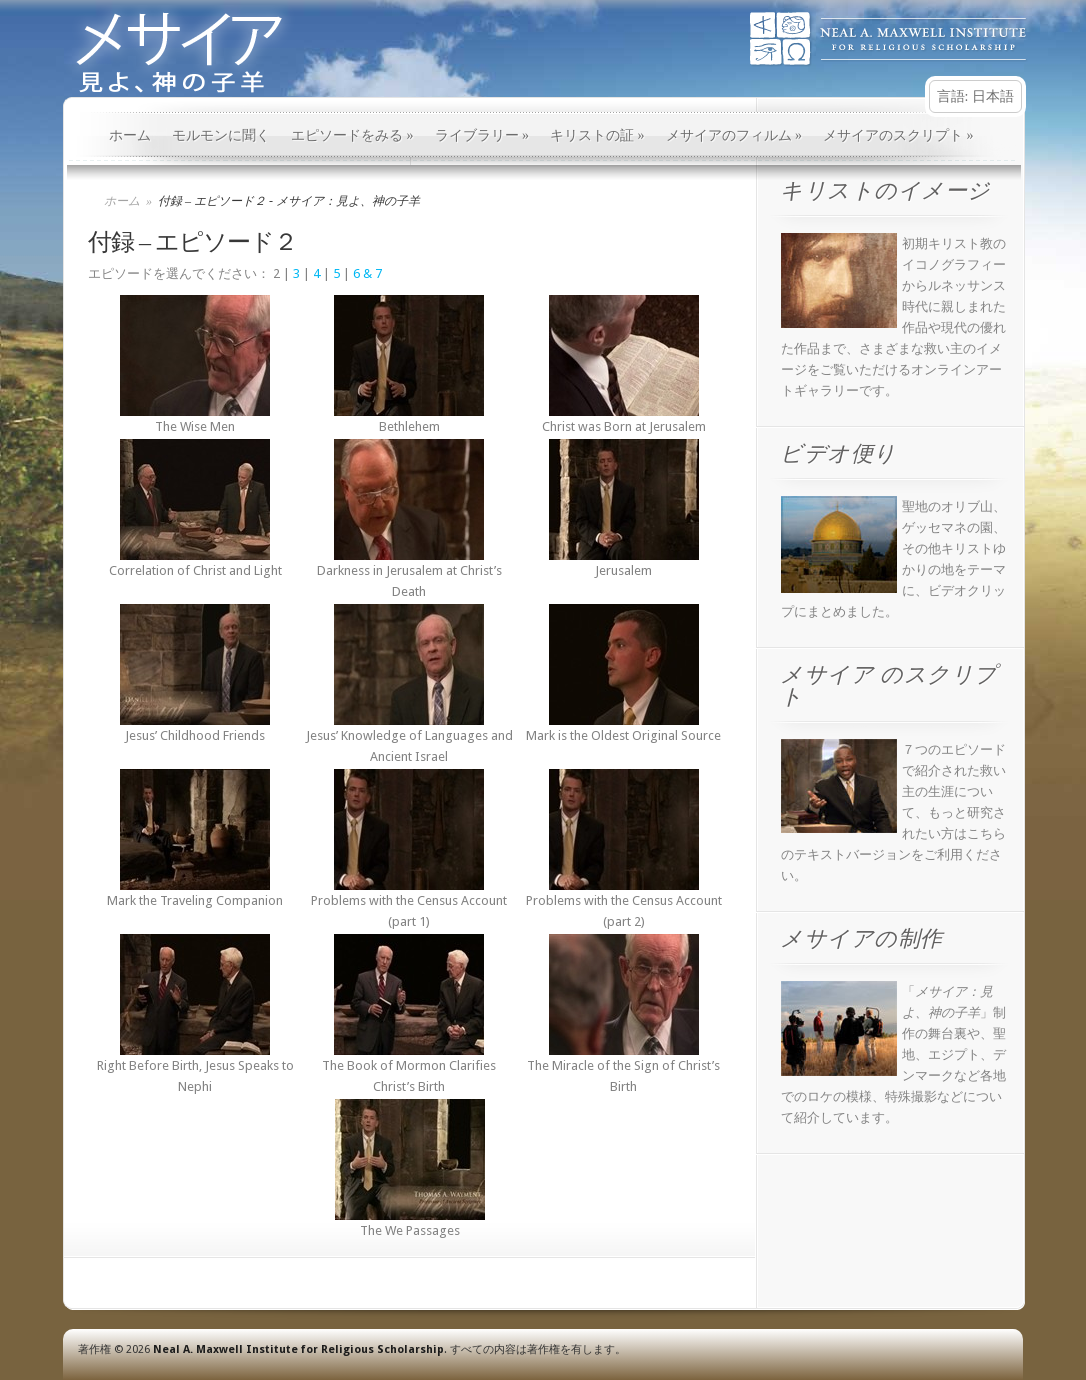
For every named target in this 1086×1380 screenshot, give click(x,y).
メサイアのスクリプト (898, 135)
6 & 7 (367, 273)
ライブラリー (482, 135)
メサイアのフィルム (734, 135)
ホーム (130, 135)
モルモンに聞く (221, 135)
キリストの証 (597, 135)
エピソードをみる (352, 135)
